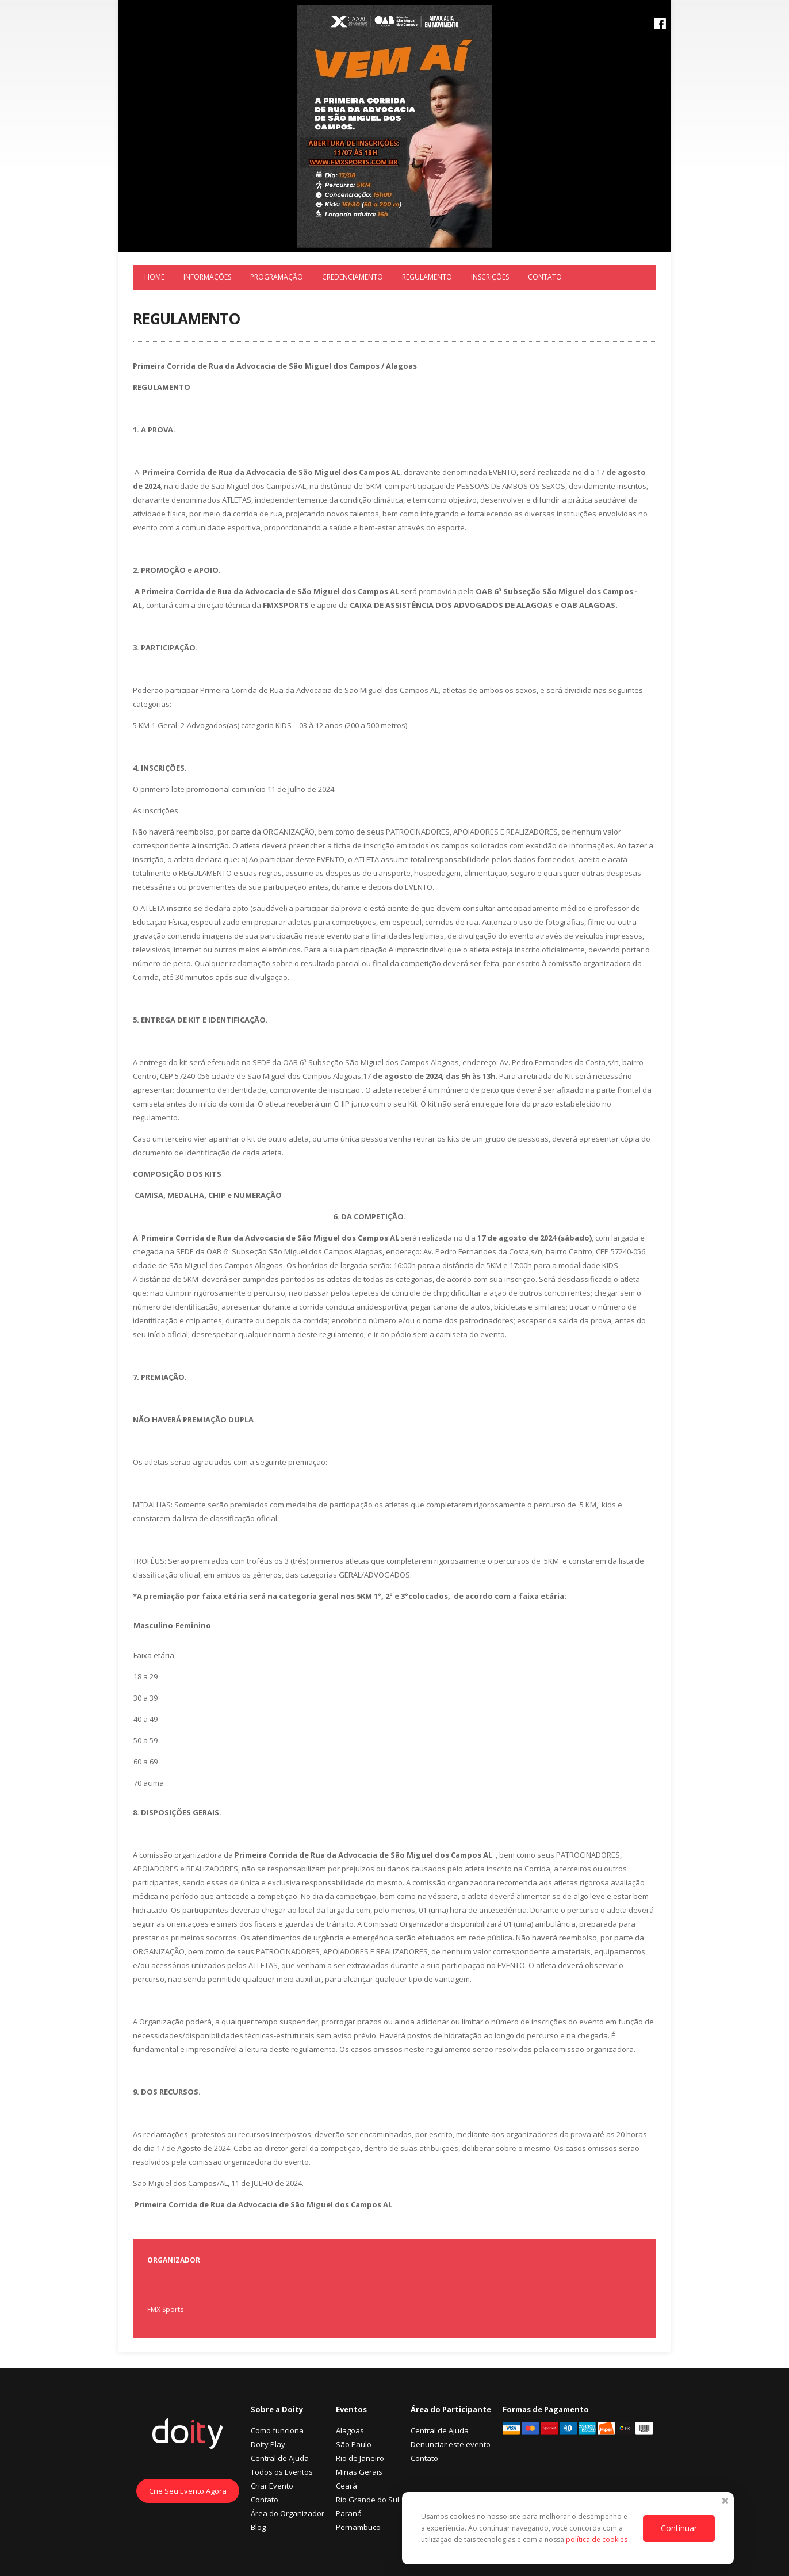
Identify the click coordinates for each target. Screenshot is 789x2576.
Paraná (349, 2513)
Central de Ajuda (280, 2458)
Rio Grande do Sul (367, 2499)
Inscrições (490, 277)
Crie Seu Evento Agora (188, 2491)
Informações (207, 277)
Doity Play (268, 2444)
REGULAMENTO (427, 277)
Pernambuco (358, 2527)
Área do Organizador (287, 2513)
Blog (258, 2527)
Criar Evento (272, 2486)
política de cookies (597, 2539)
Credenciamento (352, 277)
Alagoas (350, 2430)
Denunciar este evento (451, 2444)
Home (154, 277)
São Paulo (353, 2444)
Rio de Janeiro (360, 2458)
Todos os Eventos (282, 2472)
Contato (545, 277)
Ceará (346, 2486)
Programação (276, 277)
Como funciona (277, 2430)
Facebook (660, 23)
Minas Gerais (359, 2472)
